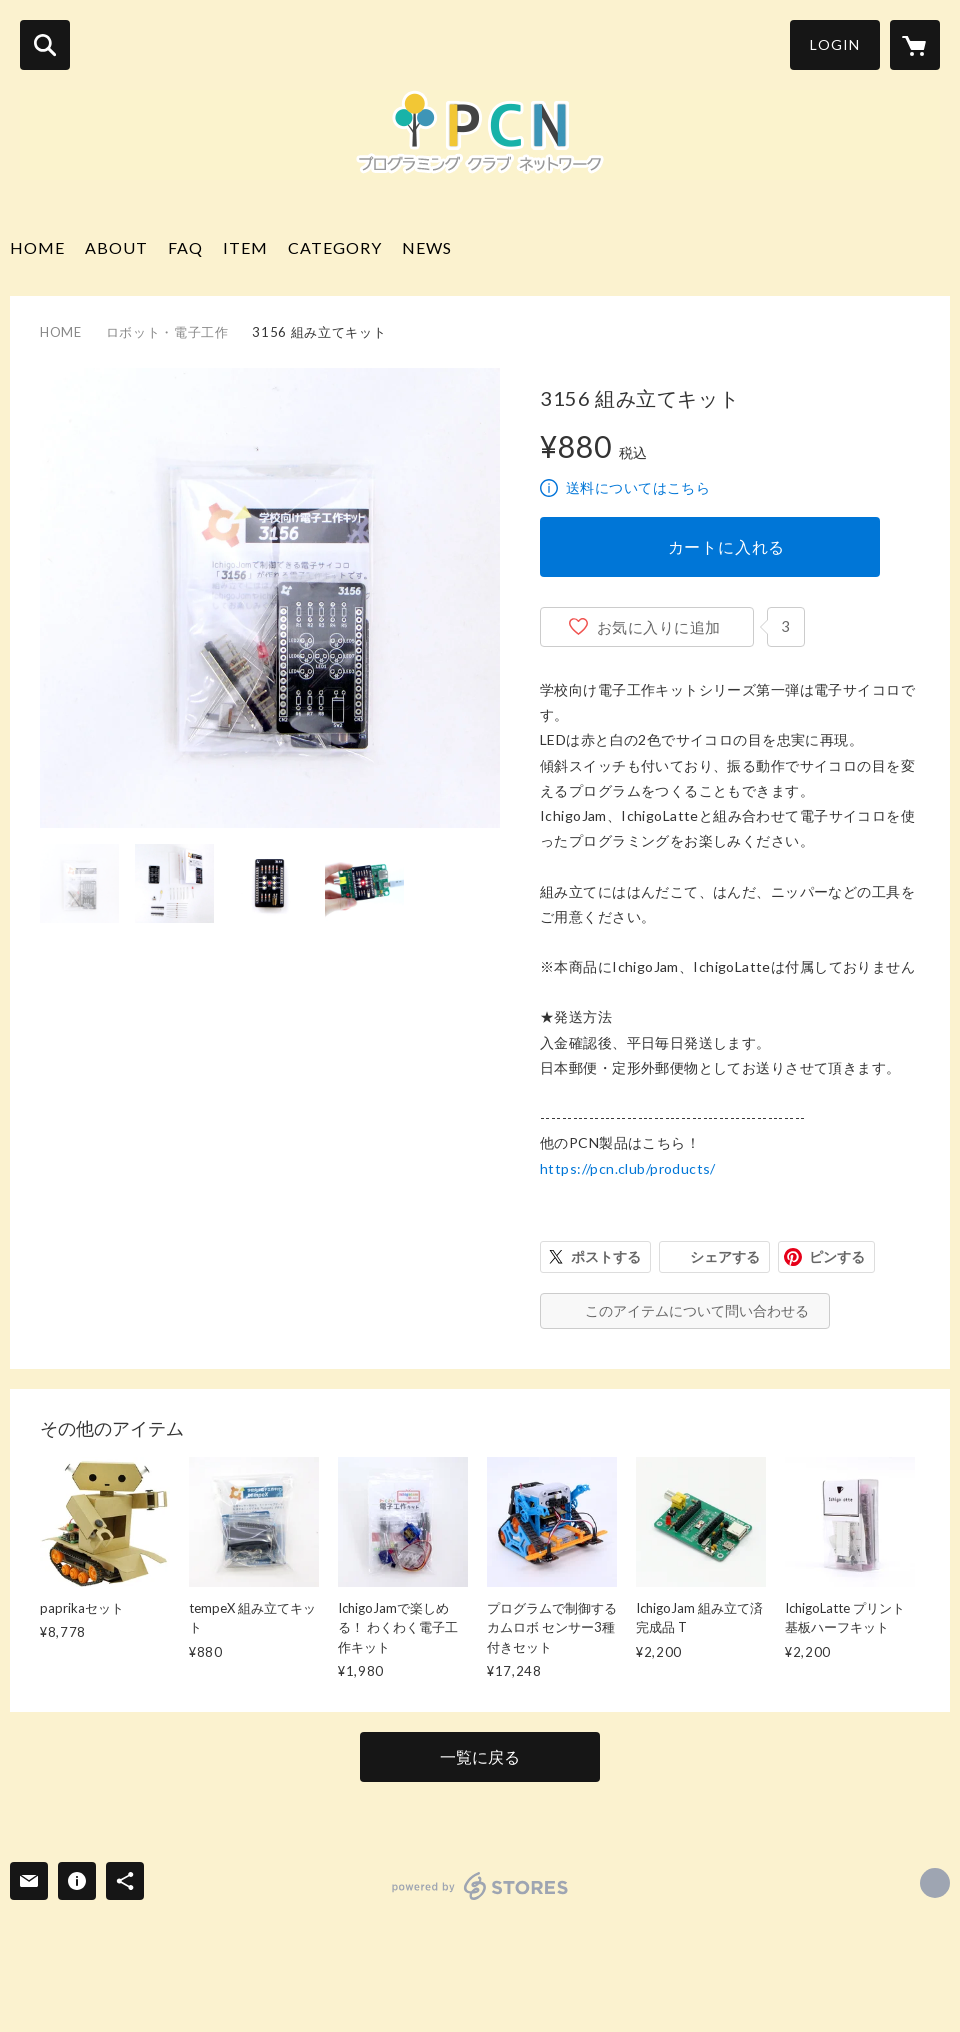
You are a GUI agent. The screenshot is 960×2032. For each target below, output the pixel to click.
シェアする (725, 1256)
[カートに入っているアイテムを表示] (915, 45)
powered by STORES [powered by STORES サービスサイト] (480, 1886)
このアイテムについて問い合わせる (697, 1310)
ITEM (245, 247)
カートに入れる (727, 546)
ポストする (606, 1256)
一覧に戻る (480, 1756)
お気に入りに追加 (659, 627)
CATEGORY (335, 247)
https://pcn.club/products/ (628, 1168)
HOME (37, 247)
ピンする (837, 1256)
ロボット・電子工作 (167, 332)
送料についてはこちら (638, 487)
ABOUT (116, 247)
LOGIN (835, 44)
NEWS (427, 247)
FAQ (185, 247)
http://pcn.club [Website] (935, 1883)
